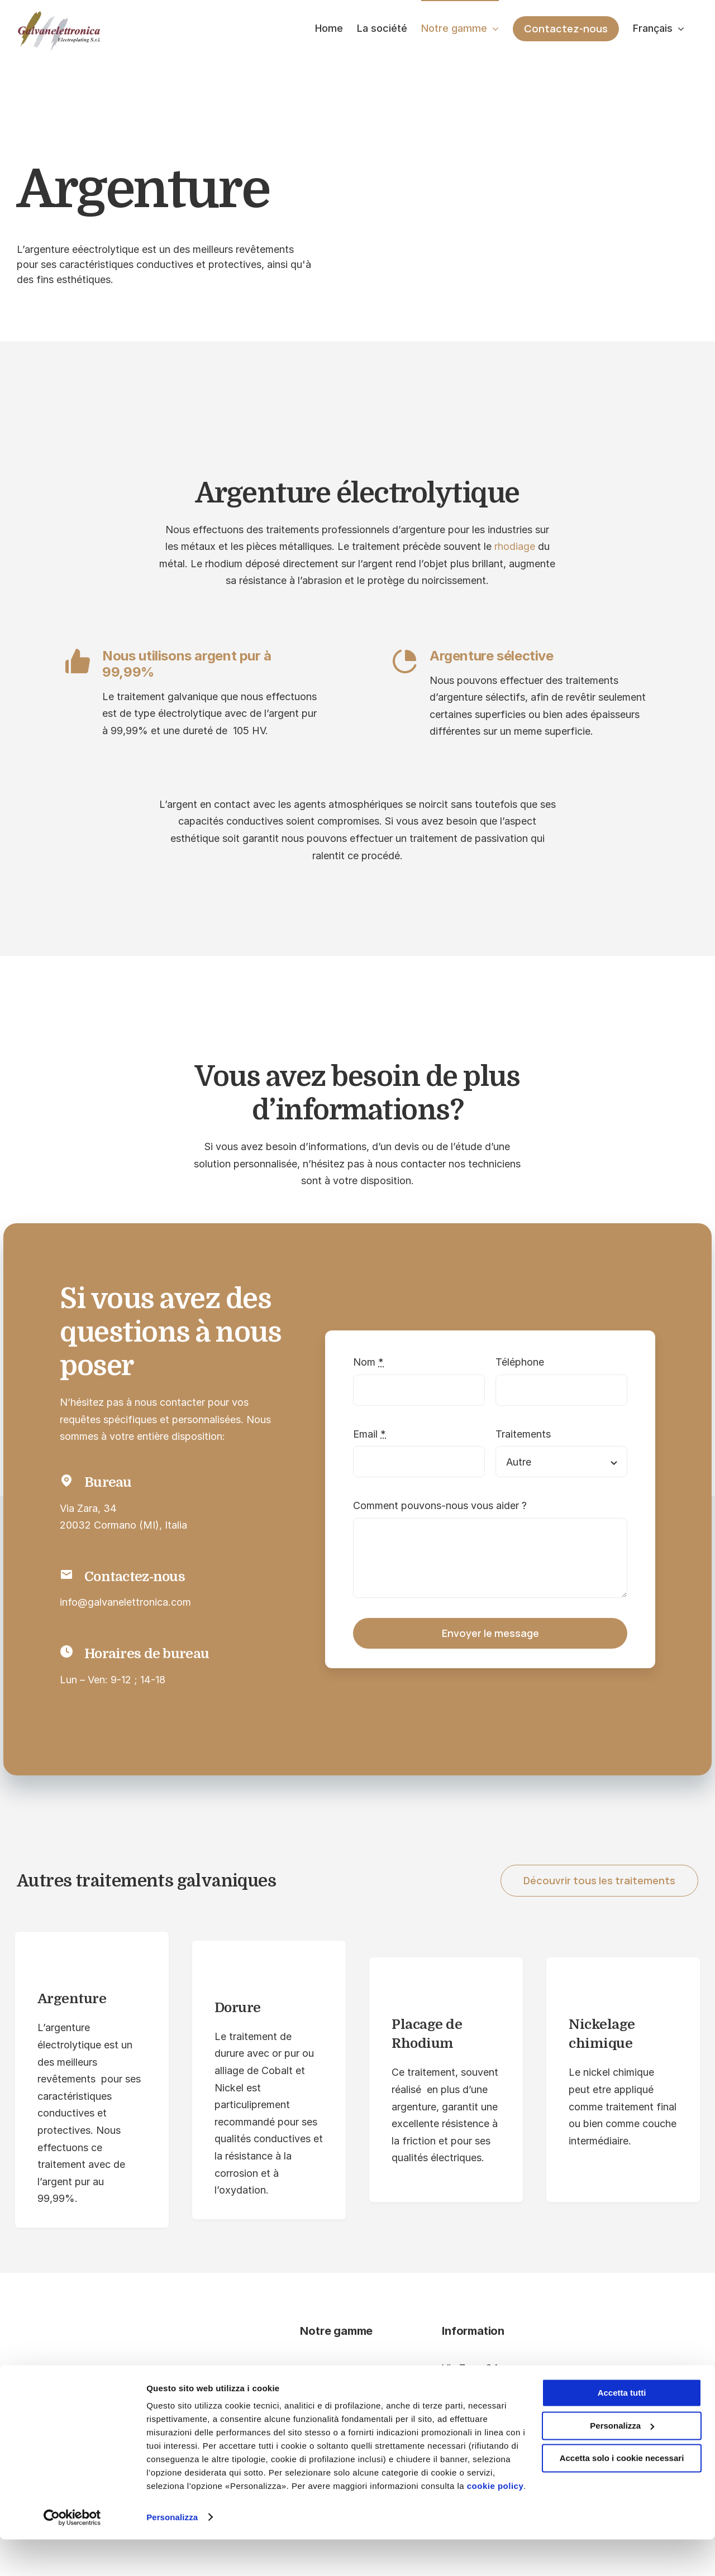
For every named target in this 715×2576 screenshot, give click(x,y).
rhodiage (514, 546)
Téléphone (519, 1362)
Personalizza (172, 2554)
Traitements (523, 1434)
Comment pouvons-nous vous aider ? (440, 1505)
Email (369, 1434)
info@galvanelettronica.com (125, 1602)
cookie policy (495, 2523)
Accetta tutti (622, 2430)
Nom (368, 1362)
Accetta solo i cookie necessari (622, 2495)
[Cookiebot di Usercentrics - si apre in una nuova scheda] (72, 2554)
